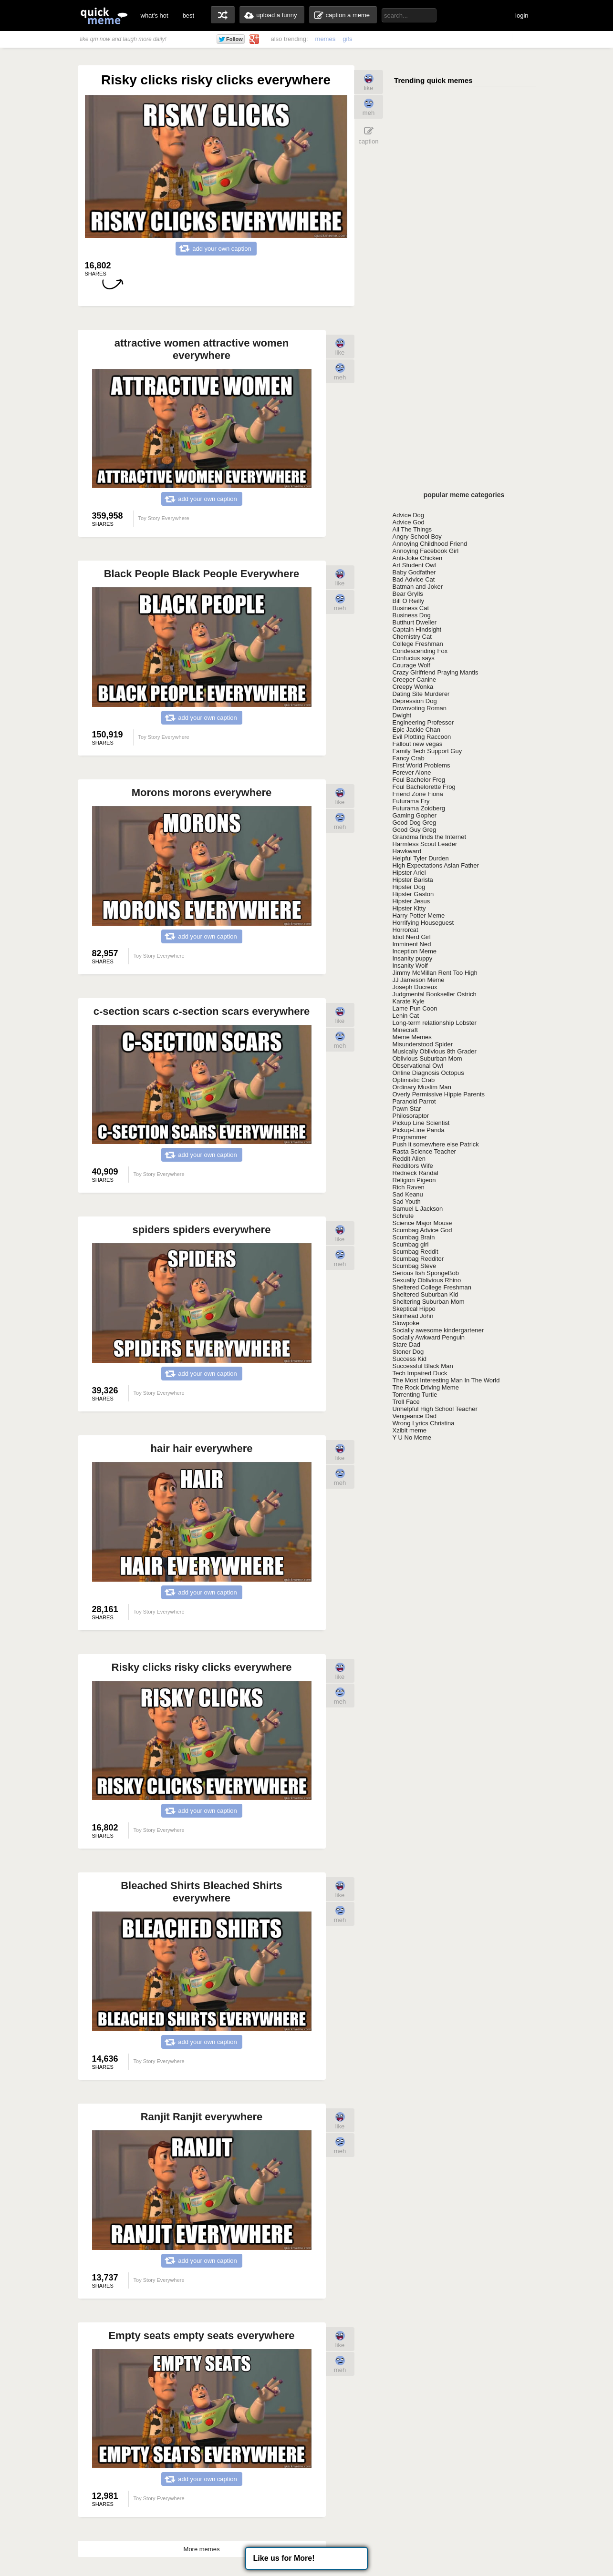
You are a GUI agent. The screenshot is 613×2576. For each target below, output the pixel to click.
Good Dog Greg (414, 822)
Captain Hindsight (417, 629)
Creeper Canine (414, 679)
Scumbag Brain (414, 1237)
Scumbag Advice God (422, 1230)
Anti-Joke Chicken (418, 558)
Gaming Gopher (415, 815)
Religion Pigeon (414, 1180)
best (189, 15)
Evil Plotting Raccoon (422, 736)
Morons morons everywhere (201, 792)
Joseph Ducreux (415, 987)
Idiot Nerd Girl (412, 936)
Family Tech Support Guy (427, 751)
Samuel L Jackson (418, 1208)
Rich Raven (409, 1187)
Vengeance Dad (415, 1416)
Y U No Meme (412, 1437)
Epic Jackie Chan (416, 729)
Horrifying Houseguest (423, 922)
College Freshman (418, 643)
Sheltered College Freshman (432, 1287)
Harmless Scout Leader (425, 844)
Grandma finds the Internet (430, 836)
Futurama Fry (411, 801)
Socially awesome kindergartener (438, 1330)
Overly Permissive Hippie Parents (439, 1094)
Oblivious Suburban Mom (427, 1058)
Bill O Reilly (408, 600)
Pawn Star (407, 1108)
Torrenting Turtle (415, 1394)
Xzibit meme (410, 1430)
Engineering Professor (423, 722)
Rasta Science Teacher (424, 1151)
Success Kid (410, 1358)
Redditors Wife (413, 1165)
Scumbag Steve (414, 1265)
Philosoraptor (411, 1115)
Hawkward (407, 851)
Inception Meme (415, 951)
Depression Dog (415, 701)
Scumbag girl (411, 1244)
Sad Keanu (408, 1194)
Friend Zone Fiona (418, 793)
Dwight (402, 715)
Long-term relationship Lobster (435, 1022)
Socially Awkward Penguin (429, 1337)
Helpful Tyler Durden (421, 858)
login (521, 15)
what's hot (154, 15)
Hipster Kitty (409, 908)
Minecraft (405, 1029)
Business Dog (412, 615)
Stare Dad (407, 1344)
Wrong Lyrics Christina (424, 1423)
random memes (223, 14)
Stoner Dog (408, 1351)
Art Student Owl (414, 565)
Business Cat (411, 608)
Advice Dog (408, 515)
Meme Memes (412, 1037)
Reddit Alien (409, 1158)
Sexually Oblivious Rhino (427, 1280)
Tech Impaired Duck (420, 1373)
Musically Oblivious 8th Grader (435, 1051)
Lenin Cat (406, 1015)
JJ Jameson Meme (419, 979)
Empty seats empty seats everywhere (201, 2335)
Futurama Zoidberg (419, 808)
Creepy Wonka (413, 686)
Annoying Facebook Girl (426, 550)
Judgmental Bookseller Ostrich (435, 994)
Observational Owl (418, 1065)
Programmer (410, 1137)
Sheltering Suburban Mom (429, 1301)
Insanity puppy (413, 958)
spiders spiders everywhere (202, 1230)
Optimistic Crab (414, 1080)
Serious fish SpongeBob (426, 1273)
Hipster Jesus (411, 901)
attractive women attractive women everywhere (201, 349)
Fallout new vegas (418, 743)
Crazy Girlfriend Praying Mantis (435, 672)
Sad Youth (407, 1201)
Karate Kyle (409, 1001)
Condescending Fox (420, 650)
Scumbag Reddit (415, 1251)
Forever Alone (412, 772)
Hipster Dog (409, 886)
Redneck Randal (415, 1172)
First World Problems (421, 765)
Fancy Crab (409, 758)
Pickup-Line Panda (419, 1130)
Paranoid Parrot (414, 1101)
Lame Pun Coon (415, 1008)
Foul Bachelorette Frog (424, 786)
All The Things (412, 529)
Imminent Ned (412, 944)
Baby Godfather (414, 572)
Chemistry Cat (412, 636)
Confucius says (414, 658)
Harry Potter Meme (419, 915)
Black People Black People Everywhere (202, 574)
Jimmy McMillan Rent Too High (435, 972)
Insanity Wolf (410, 965)
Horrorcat (405, 929)
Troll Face (406, 1401)
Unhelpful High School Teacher (435, 1408)
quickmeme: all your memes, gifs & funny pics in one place (104, 15)
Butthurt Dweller (414, 622)
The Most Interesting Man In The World (446, 1380)
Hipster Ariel (409, 872)
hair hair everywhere (201, 1448)
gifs (347, 38)
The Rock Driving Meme (426, 1387)
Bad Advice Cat (414, 579)
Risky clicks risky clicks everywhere (202, 1667)
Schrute (403, 1215)
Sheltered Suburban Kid (425, 1294)
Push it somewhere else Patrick (436, 1144)
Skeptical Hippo (414, 1308)
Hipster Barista (413, 879)
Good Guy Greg (414, 829)
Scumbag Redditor (418, 1258)
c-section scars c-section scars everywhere (202, 1011)
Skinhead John (413, 1315)
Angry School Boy (417, 536)
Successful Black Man (423, 1366)
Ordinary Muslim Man (422, 1087)
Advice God (409, 522)
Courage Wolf (411, 665)
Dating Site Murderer (421, 693)
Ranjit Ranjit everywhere (202, 2117)
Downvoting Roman (420, 708)
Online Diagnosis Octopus (428, 1072)
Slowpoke (406, 1323)
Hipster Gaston (413, 894)
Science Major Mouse (422, 1223)
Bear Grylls (408, 593)
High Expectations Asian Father (436, 865)
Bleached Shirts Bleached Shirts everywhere (201, 1892)
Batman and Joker (418, 586)
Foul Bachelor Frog (419, 779)
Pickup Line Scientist (421, 1122)
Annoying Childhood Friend (430, 543)
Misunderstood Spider (423, 1044)
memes (325, 38)
